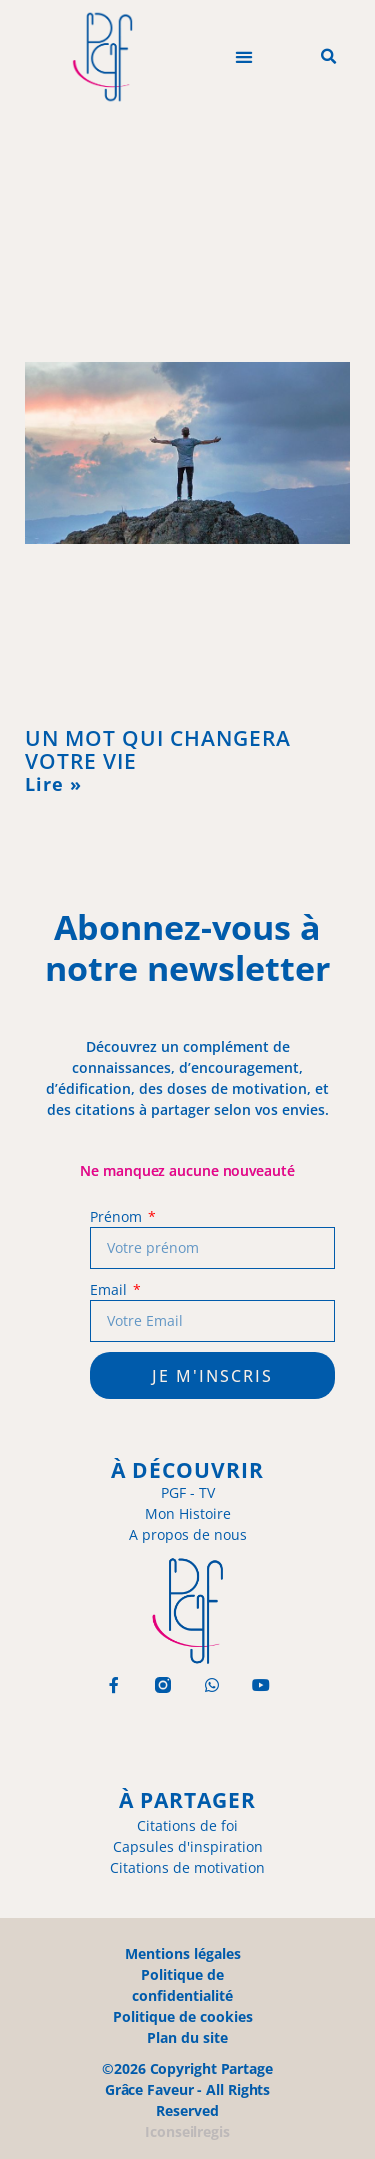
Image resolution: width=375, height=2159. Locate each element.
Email (110, 1289)
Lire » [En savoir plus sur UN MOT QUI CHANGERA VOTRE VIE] (53, 784)
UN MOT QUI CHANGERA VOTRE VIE (158, 749)
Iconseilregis (187, 2131)
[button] (243, 57)
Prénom (117, 1216)
